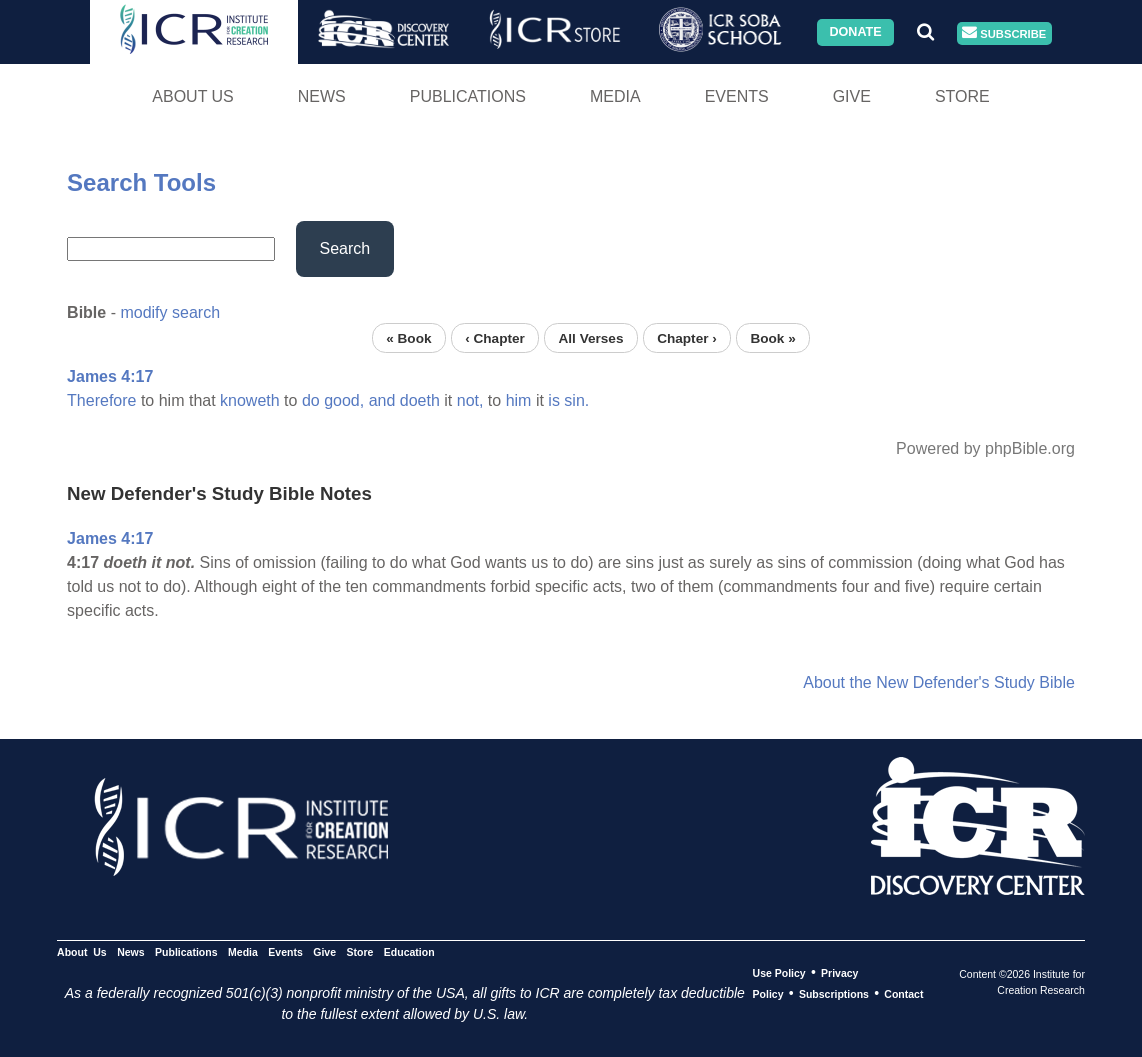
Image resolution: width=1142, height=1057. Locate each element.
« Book (408, 337)
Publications (468, 96)
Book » (772, 337)
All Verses (590, 337)
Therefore (101, 400)
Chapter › (687, 337)
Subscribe (1004, 33)
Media (615, 96)
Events (737, 96)
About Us (193, 96)
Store (962, 96)
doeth (420, 400)
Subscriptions (834, 994)
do (311, 400)
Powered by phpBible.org (985, 448)
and (382, 400)
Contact (903, 994)
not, (470, 400)
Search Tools (141, 182)
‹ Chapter (495, 337)
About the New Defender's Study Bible (939, 682)
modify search (170, 312)
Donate (855, 32)
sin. (576, 400)
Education (409, 952)
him (519, 400)
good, (344, 400)
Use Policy (779, 973)
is (554, 400)
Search (345, 248)
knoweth (250, 400)
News (322, 96)
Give (852, 96)
